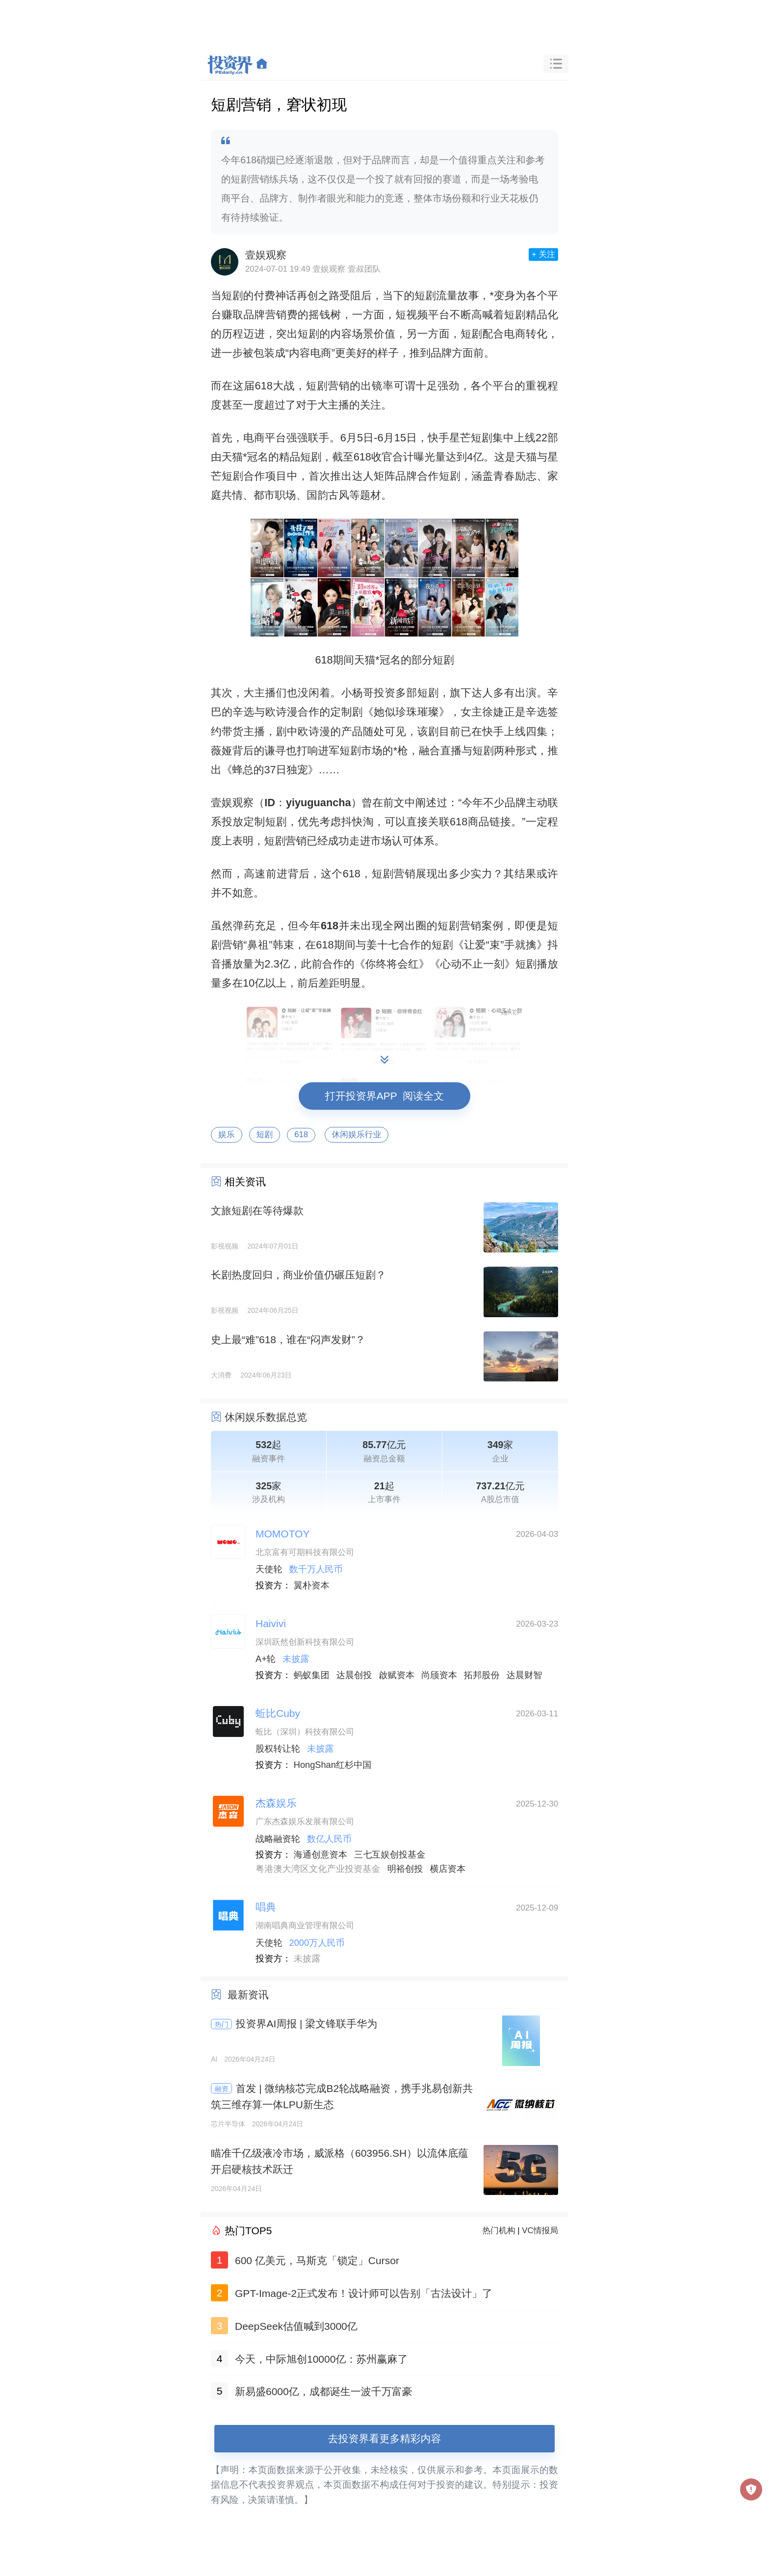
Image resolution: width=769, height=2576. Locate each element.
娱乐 (226, 1134)
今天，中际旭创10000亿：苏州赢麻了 (321, 2359)
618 (301, 1134)
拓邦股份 (482, 1675)
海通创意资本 (320, 1855)
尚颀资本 (439, 1675)
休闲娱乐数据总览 (266, 1417)
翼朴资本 (312, 1585)
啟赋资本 (396, 1675)
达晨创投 (354, 1675)
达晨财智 (524, 1675)
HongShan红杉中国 (333, 1765)
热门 (222, 2024)
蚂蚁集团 (312, 1675)
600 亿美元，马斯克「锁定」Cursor (317, 2260)
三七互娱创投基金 (390, 1855)
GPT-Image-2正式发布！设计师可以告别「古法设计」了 (363, 2293)
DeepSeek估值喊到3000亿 (296, 2326)
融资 (222, 2088)
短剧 (264, 1134)
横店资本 (447, 1869)
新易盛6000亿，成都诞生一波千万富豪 (323, 2391)
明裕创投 (405, 1869)
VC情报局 (540, 2230)
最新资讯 (248, 1994)
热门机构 (499, 2230)
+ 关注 (543, 254)
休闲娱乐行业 (357, 1134)
